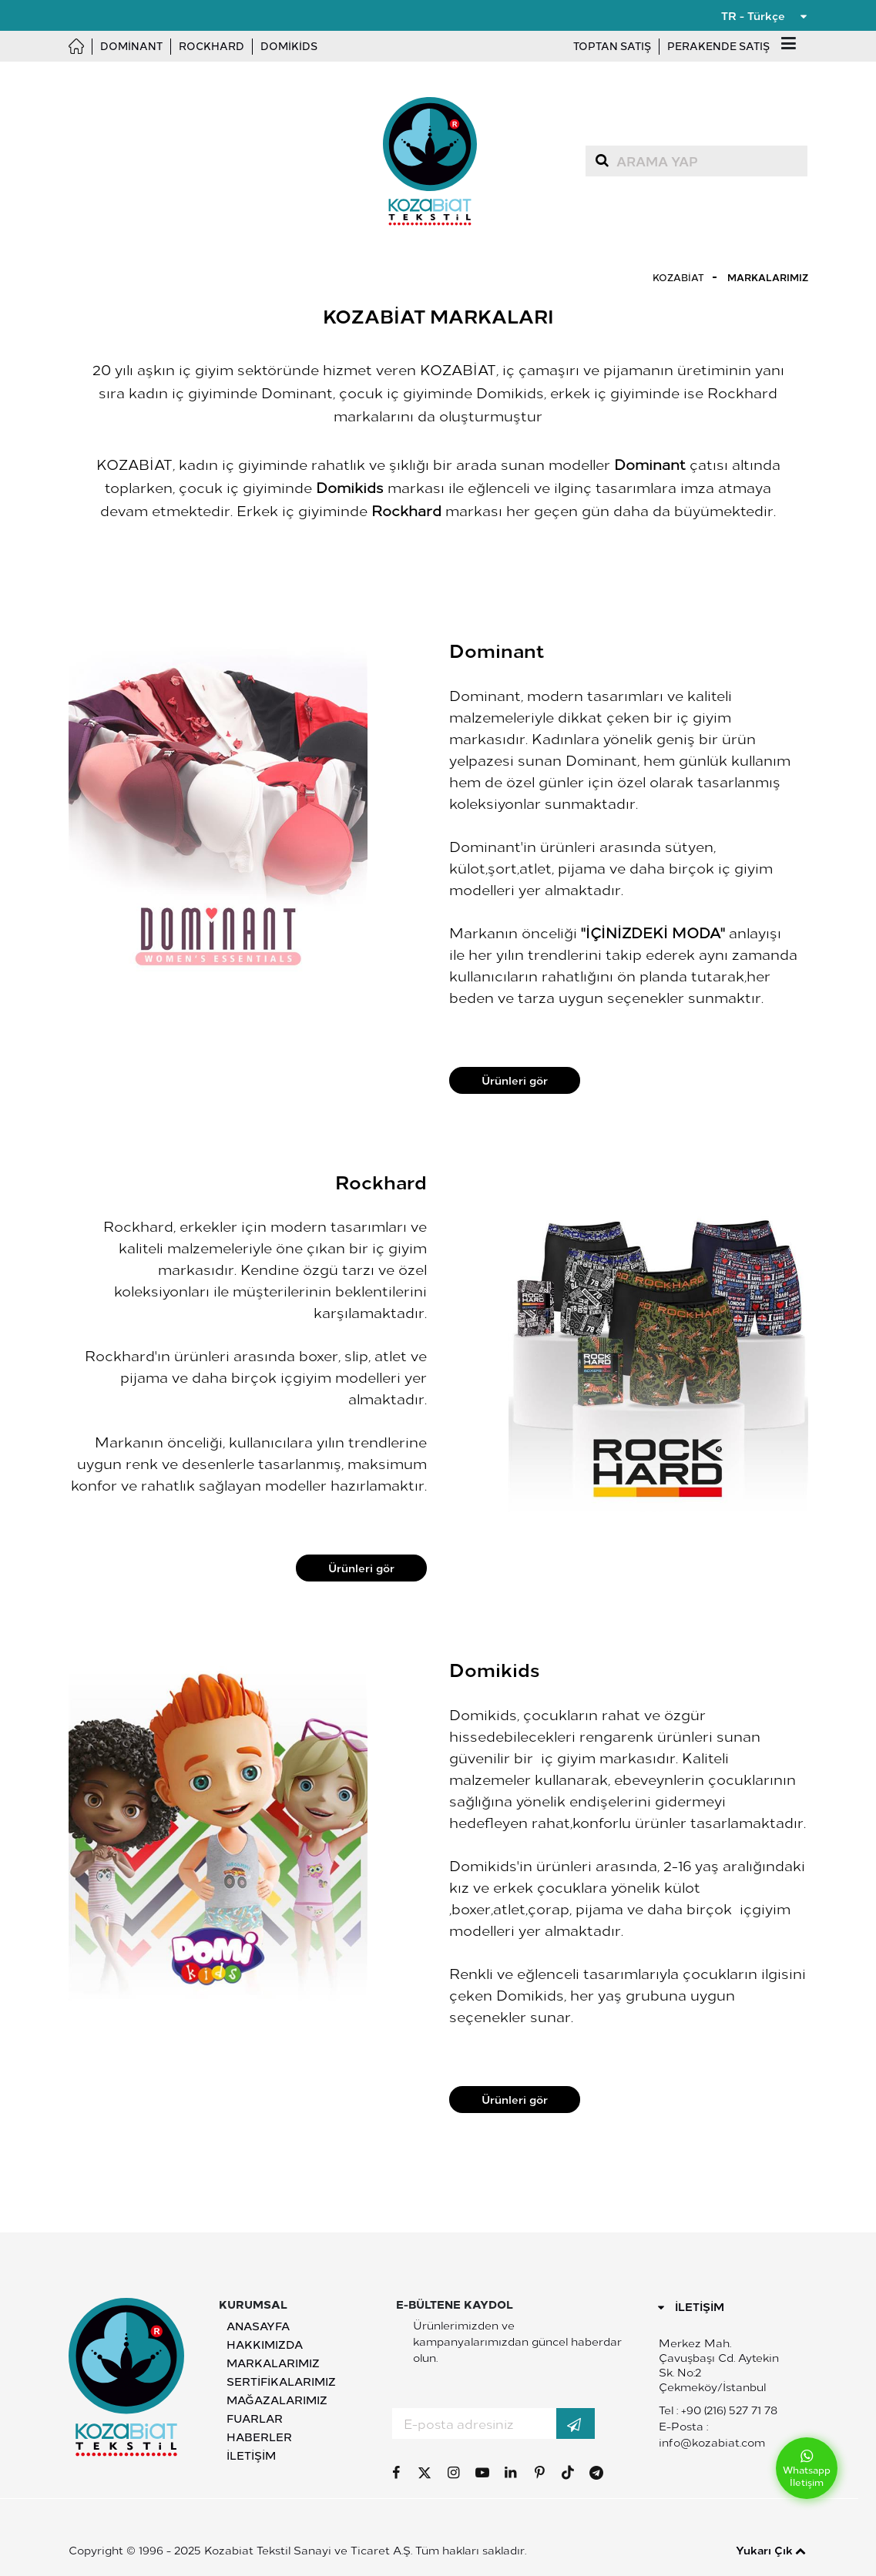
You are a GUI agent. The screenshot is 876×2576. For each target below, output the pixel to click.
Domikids (288, 46)
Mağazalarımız (277, 2399)
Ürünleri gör (515, 1080)
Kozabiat (678, 276)
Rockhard (211, 46)
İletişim (251, 2455)
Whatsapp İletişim (807, 2468)
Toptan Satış (612, 46)
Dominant (131, 46)
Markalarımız (767, 276)
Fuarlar (255, 2418)
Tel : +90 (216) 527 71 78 (718, 2410)
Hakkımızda (265, 2344)
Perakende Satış (718, 46)
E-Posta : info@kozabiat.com (712, 2434)
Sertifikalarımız (281, 2381)
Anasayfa (258, 2325)
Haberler (259, 2436)
